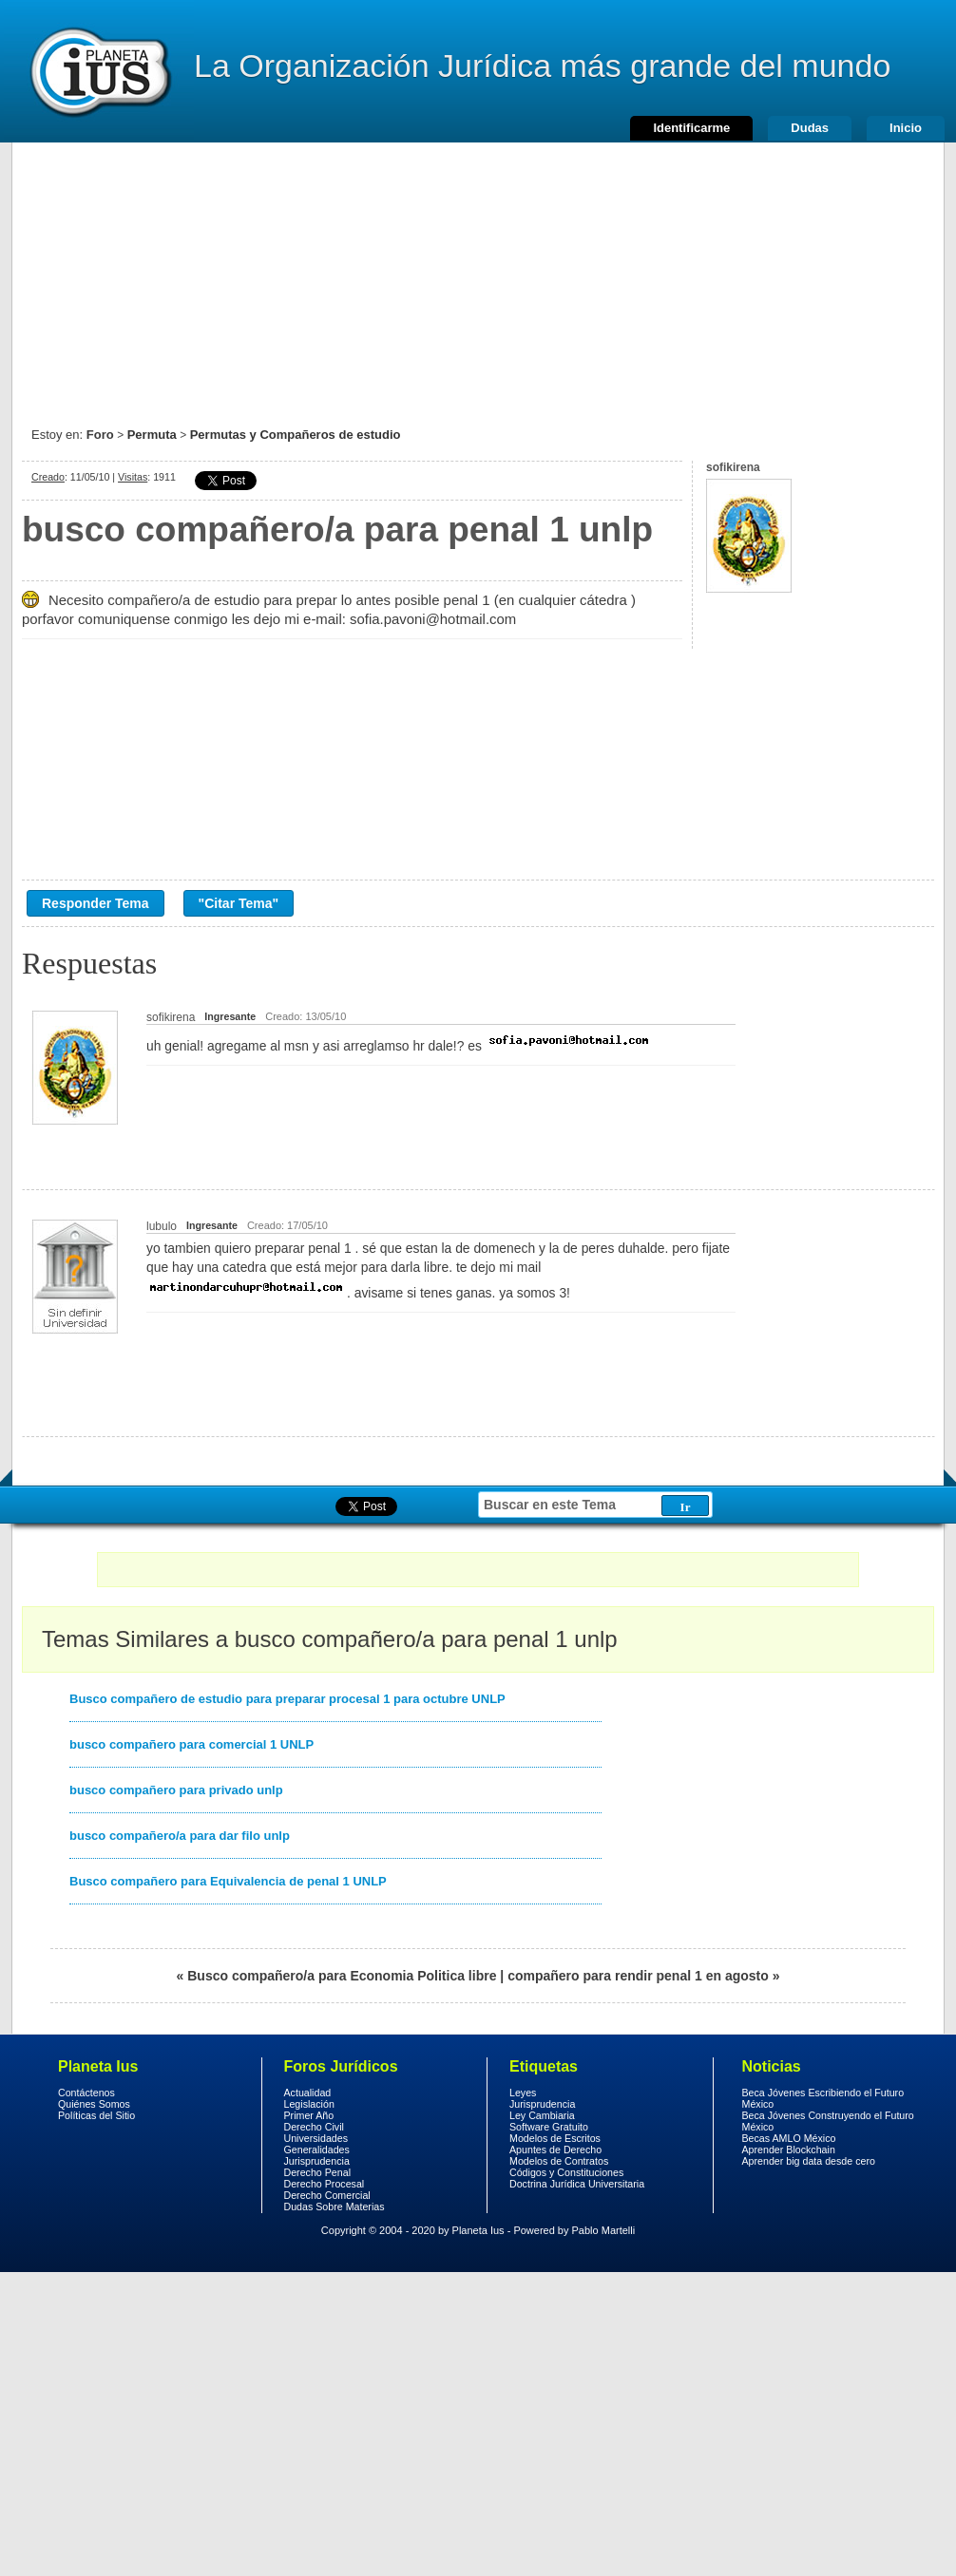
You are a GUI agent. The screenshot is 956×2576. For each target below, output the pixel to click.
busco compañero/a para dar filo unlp (179, 1835)
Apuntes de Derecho (555, 2149)
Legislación (309, 2104)
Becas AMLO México (789, 2138)
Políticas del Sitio (96, 2115)
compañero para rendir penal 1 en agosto (638, 1975)
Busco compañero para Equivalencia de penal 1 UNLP (228, 1881)
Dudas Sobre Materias (334, 2206)
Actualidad (308, 2092)
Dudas (810, 128)
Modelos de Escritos (555, 2138)
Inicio (905, 128)
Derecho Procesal (324, 2183)
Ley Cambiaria (542, 2115)
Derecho (99, 71)
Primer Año (309, 2115)
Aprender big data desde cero (808, 2161)
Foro (100, 434)
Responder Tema (95, 903)
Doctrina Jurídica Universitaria (576, 2183)
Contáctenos (86, 2092)
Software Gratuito (548, 2126)
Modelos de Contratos (558, 2161)
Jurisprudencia (317, 2161)
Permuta (152, 434)
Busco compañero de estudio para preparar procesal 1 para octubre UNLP (287, 1699)
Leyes (522, 2092)
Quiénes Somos (94, 2104)
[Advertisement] (478, 275)
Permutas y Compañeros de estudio (295, 434)
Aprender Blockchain (788, 2149)
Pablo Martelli (604, 2230)
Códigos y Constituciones (566, 2172)
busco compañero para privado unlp (176, 1790)
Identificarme (691, 128)
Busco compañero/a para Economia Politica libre (341, 1975)
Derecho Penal (318, 2172)
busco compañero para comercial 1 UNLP (191, 1744)
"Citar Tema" (239, 903)
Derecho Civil (314, 2126)
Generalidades (317, 2149)
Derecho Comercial (327, 2195)
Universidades (316, 2138)
